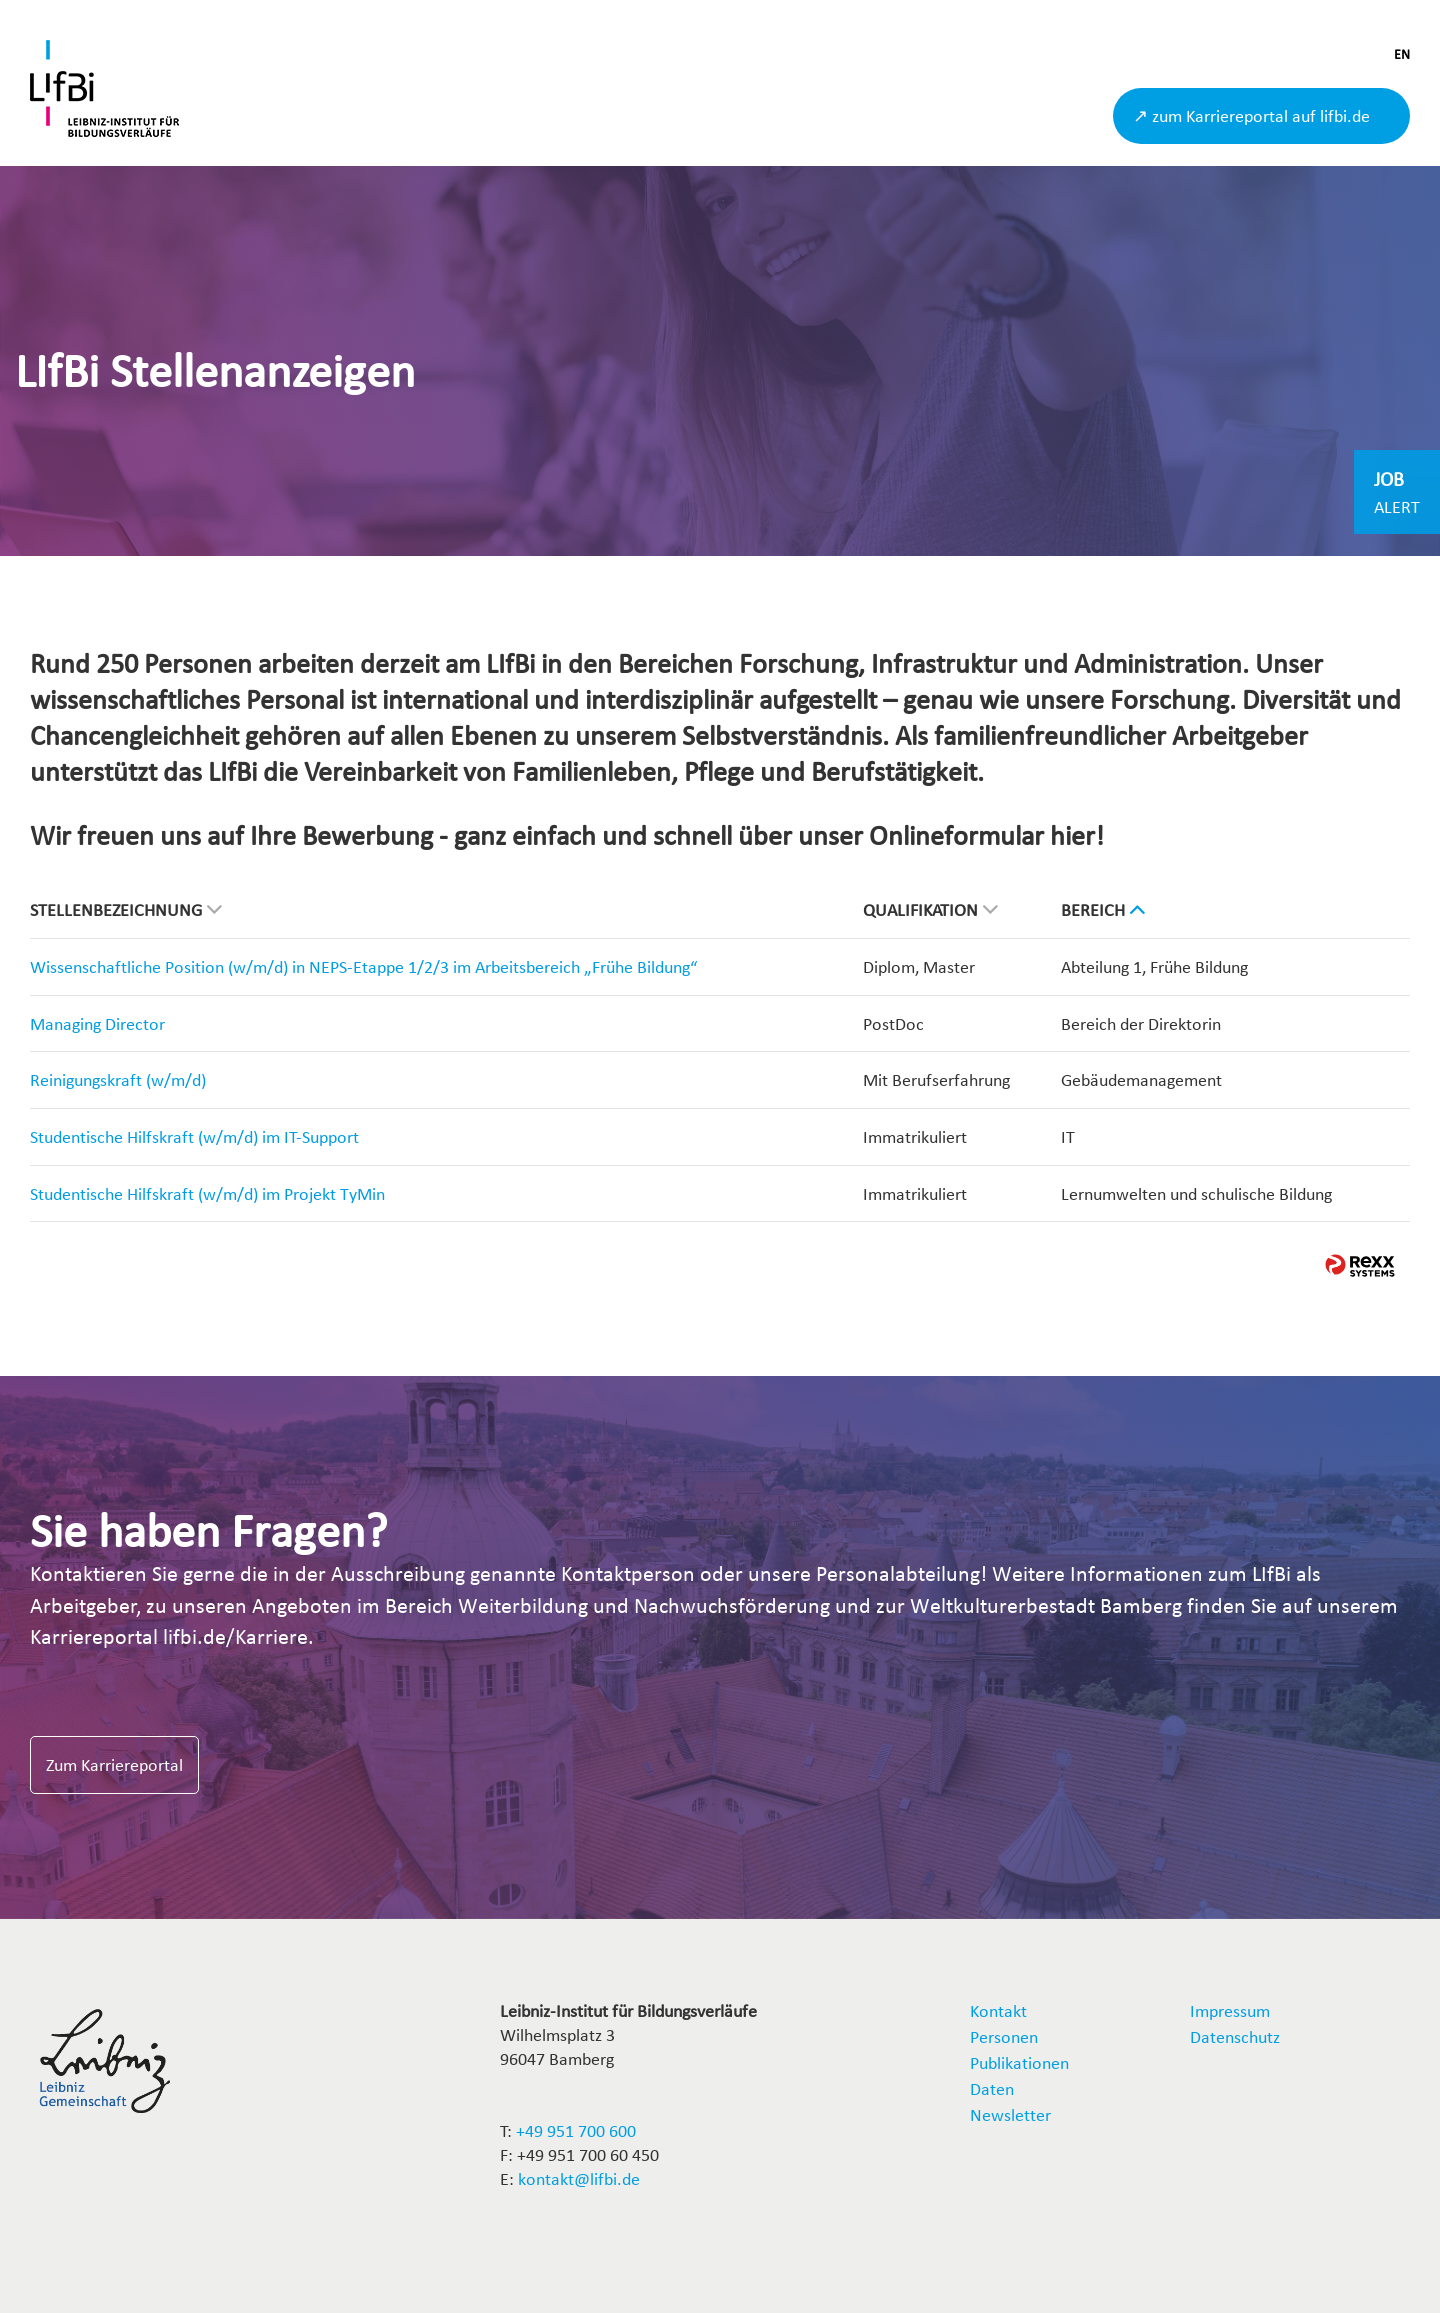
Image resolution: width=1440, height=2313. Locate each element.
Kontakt (998, 2010)
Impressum (1230, 2010)
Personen (1004, 2036)
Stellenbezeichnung (126, 909)
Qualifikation (930, 909)
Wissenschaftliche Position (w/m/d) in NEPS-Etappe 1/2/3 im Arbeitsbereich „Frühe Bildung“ (364, 966)
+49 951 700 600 (576, 2130)
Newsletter (1010, 2114)
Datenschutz (1235, 2036)
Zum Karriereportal (114, 1764)
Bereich (1103, 909)
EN (1402, 54)
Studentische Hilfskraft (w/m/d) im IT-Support (194, 1136)
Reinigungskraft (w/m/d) (118, 1079)
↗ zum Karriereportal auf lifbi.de (1251, 115)
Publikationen (1019, 2062)
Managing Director (97, 1023)
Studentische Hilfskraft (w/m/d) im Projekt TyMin (207, 1193)
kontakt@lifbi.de (579, 2178)
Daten (992, 2088)
